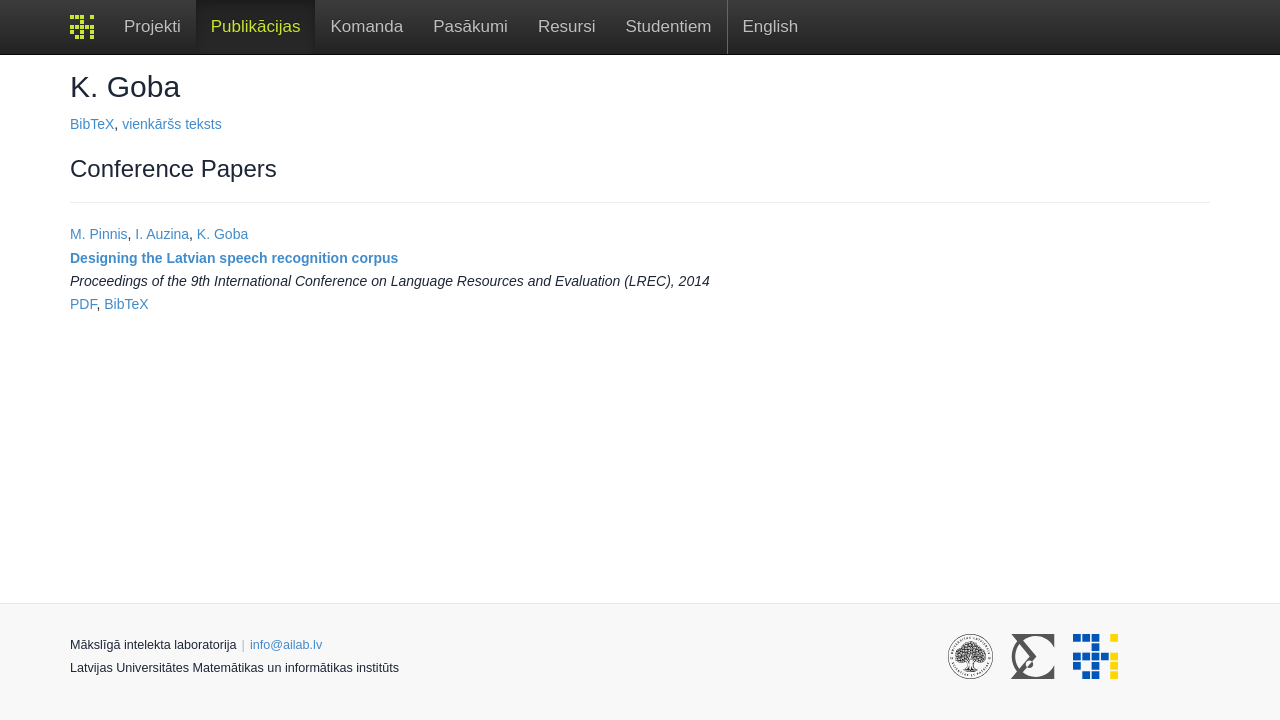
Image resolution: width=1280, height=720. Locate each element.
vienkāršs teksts (172, 124)
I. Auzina (162, 234)
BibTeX (92, 124)
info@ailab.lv (286, 645)
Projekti (152, 26)
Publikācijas (256, 26)
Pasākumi (470, 26)
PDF (83, 304)
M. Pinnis (99, 234)
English (771, 26)
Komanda (366, 26)
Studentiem (669, 26)
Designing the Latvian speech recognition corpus (234, 258)
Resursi (567, 26)
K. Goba (222, 234)
